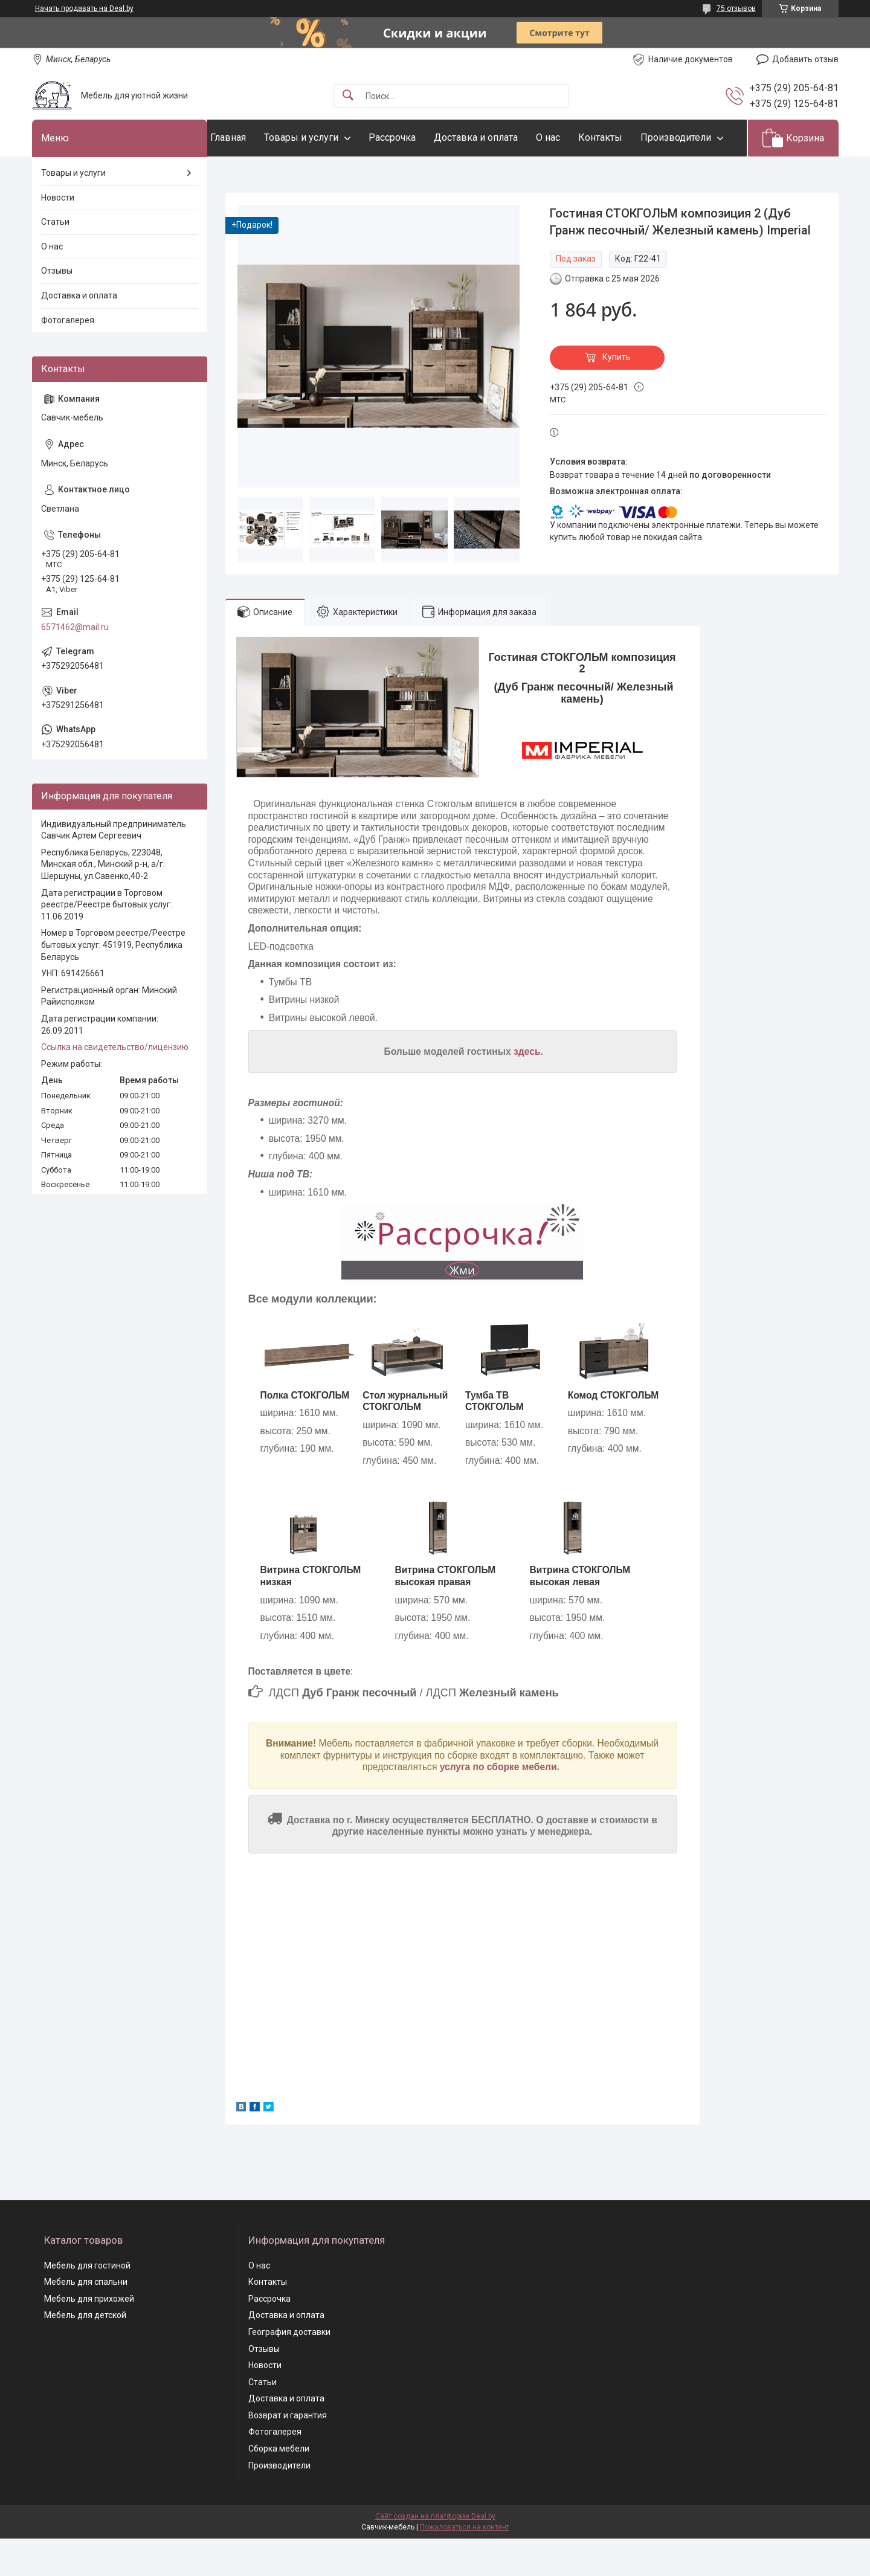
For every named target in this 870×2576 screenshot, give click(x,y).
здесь (527, 1088)
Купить (616, 394)
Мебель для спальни (85, 2319)
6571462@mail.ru (75, 664)
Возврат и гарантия (287, 2452)
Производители (269, 174)
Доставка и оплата (500, 137)
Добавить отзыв (805, 59)
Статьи (55, 259)
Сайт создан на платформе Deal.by (435, 2553)
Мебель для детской (85, 2352)
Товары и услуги (325, 137)
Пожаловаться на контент (464, 2564)
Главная (252, 137)
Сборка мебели (278, 2485)
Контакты (624, 137)
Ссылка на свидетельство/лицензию (114, 1084)
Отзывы (56, 308)
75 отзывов (736, 8)
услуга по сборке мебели (498, 1804)
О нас (572, 137)
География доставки (289, 2369)
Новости (57, 234)
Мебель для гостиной (87, 2302)
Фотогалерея (67, 357)
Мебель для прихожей (89, 2335)
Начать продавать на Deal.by (84, 8)
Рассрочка (416, 137)
